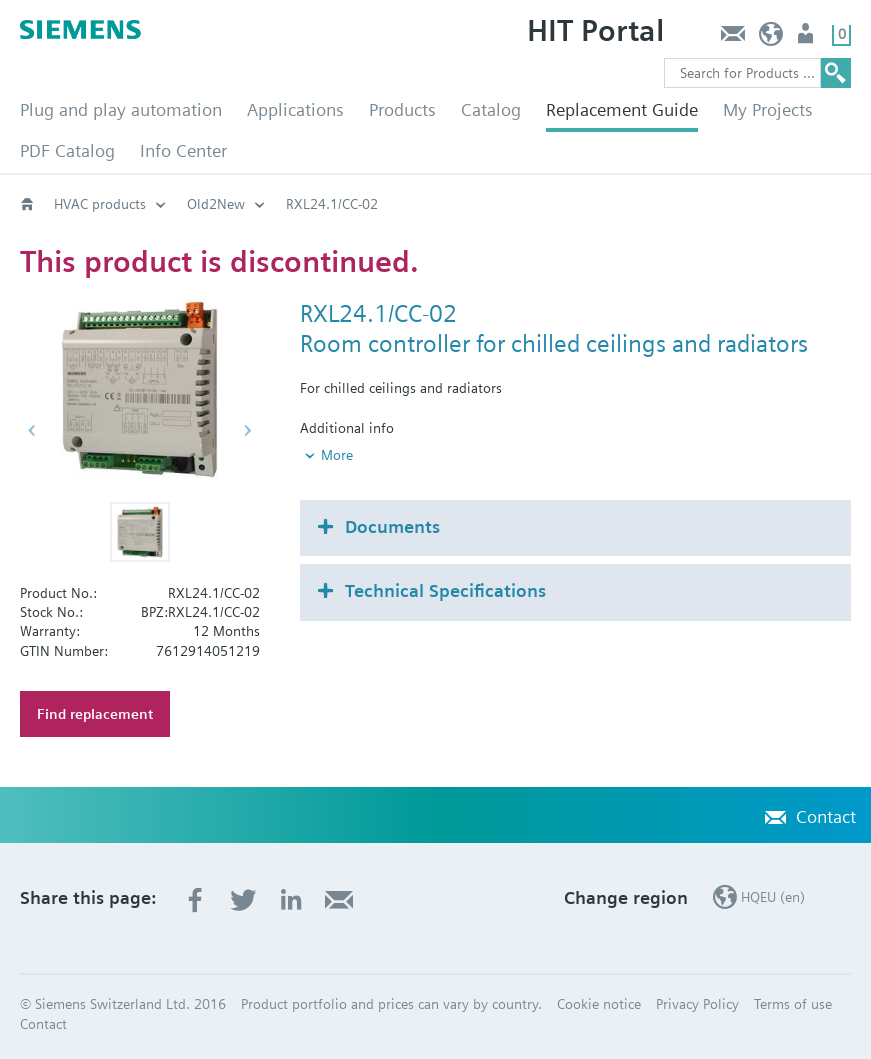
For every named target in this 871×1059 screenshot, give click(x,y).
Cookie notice (599, 1004)
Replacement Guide (622, 109)
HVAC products (100, 204)
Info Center (183, 150)
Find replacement (95, 714)
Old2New (216, 204)
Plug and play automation (121, 109)
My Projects (768, 109)
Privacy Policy (697, 1004)
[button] (140, 532)
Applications (295, 109)
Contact (732, 38)
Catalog (491, 109)
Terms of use (793, 1004)
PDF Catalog (67, 150)
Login (807, 38)
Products (402, 109)
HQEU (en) (771, 38)
